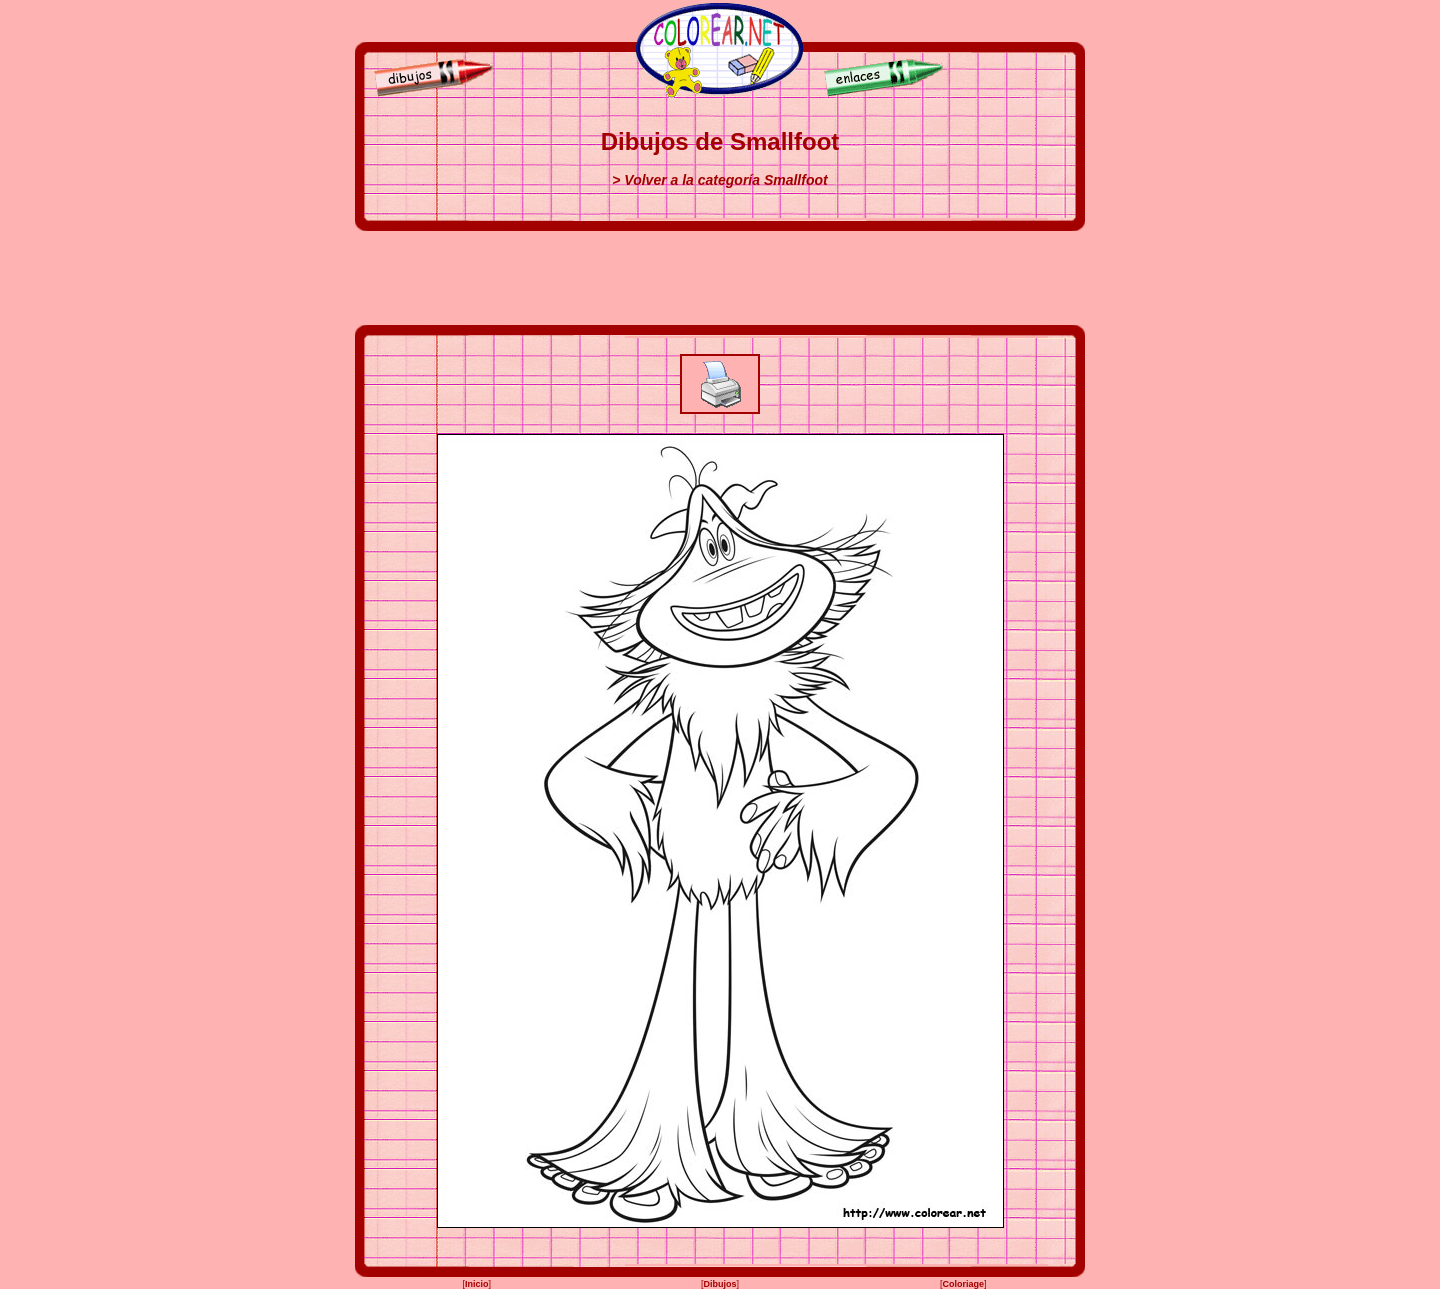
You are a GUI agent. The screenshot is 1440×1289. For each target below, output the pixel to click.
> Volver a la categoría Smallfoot (719, 180)
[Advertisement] (720, 278)
